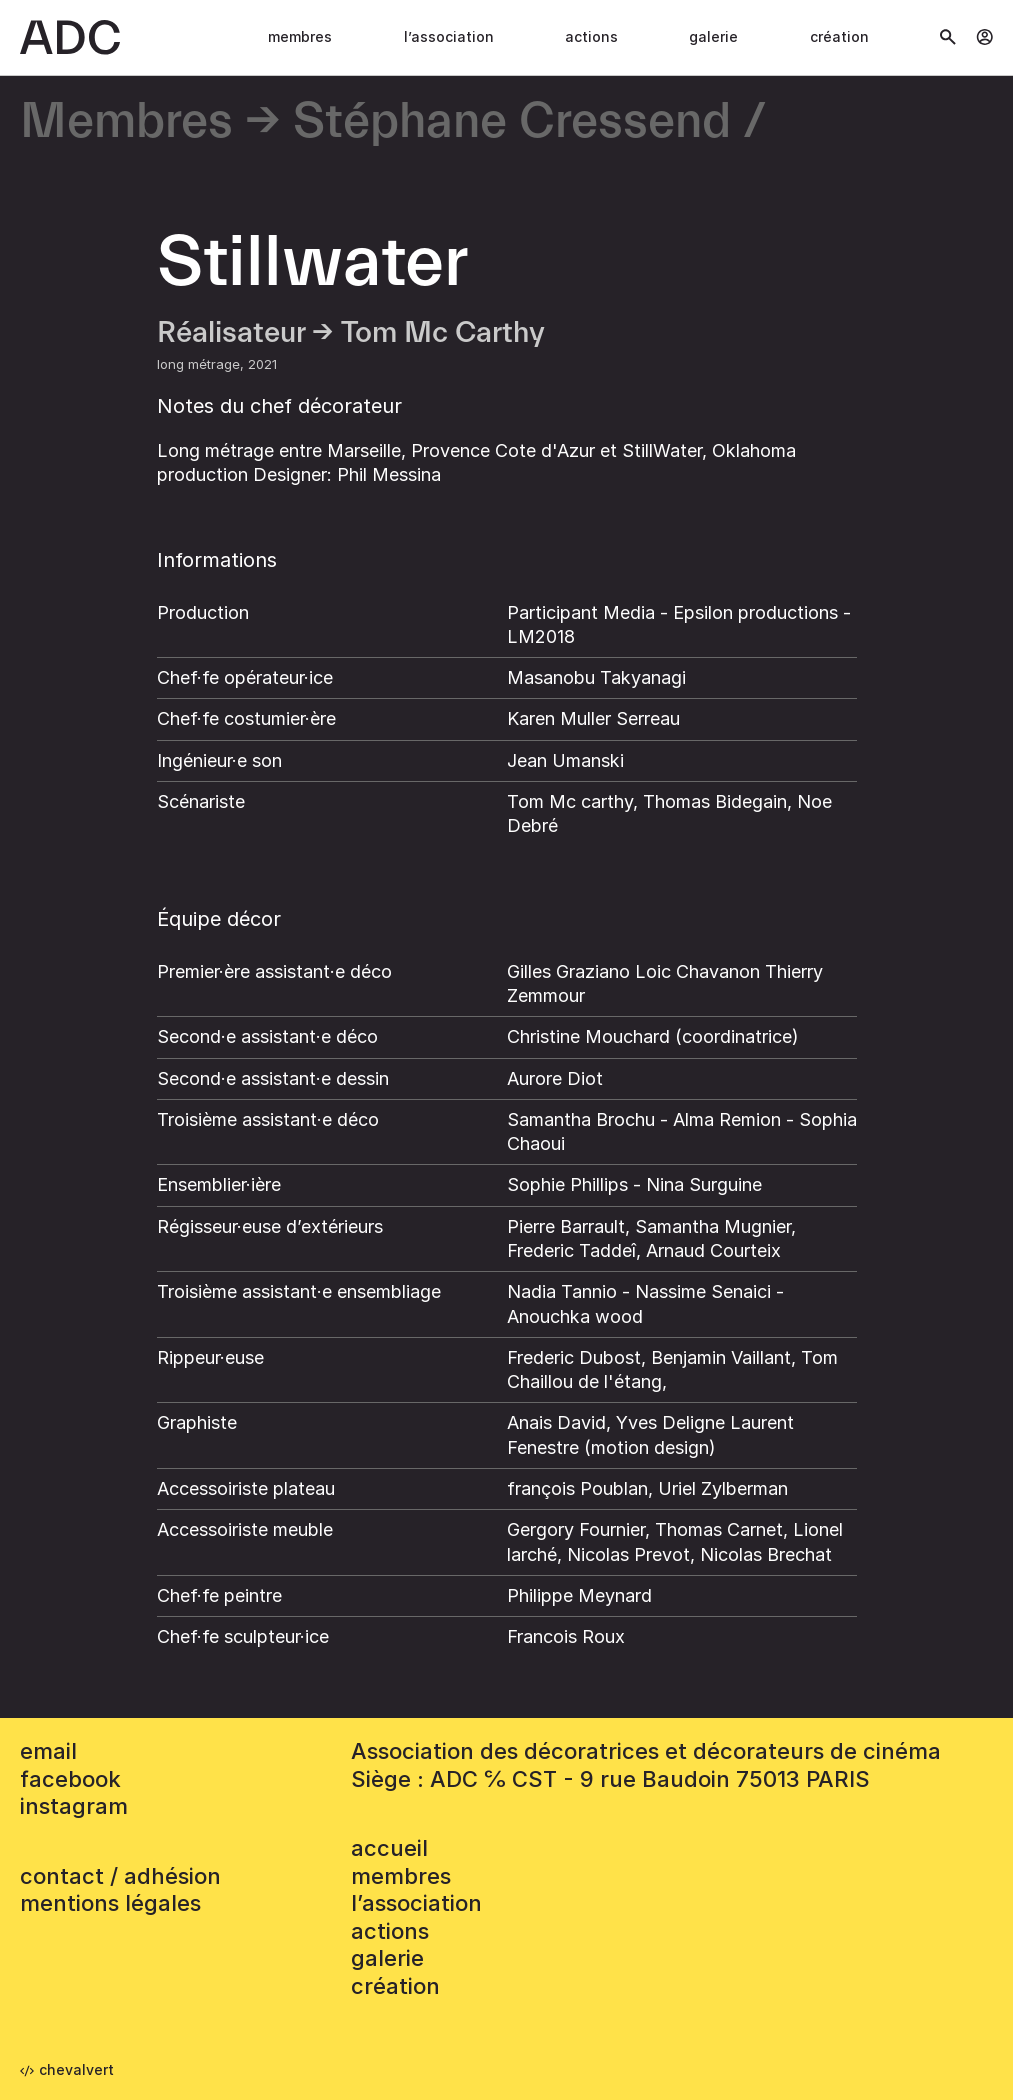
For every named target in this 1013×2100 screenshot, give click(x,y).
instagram (74, 1806)
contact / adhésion (120, 1876)
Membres (300, 36)
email (48, 1751)
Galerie (713, 36)
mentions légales (110, 1903)
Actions (591, 36)
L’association (449, 36)
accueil (389, 1848)
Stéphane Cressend (512, 122)
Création (839, 36)
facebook (70, 1779)
